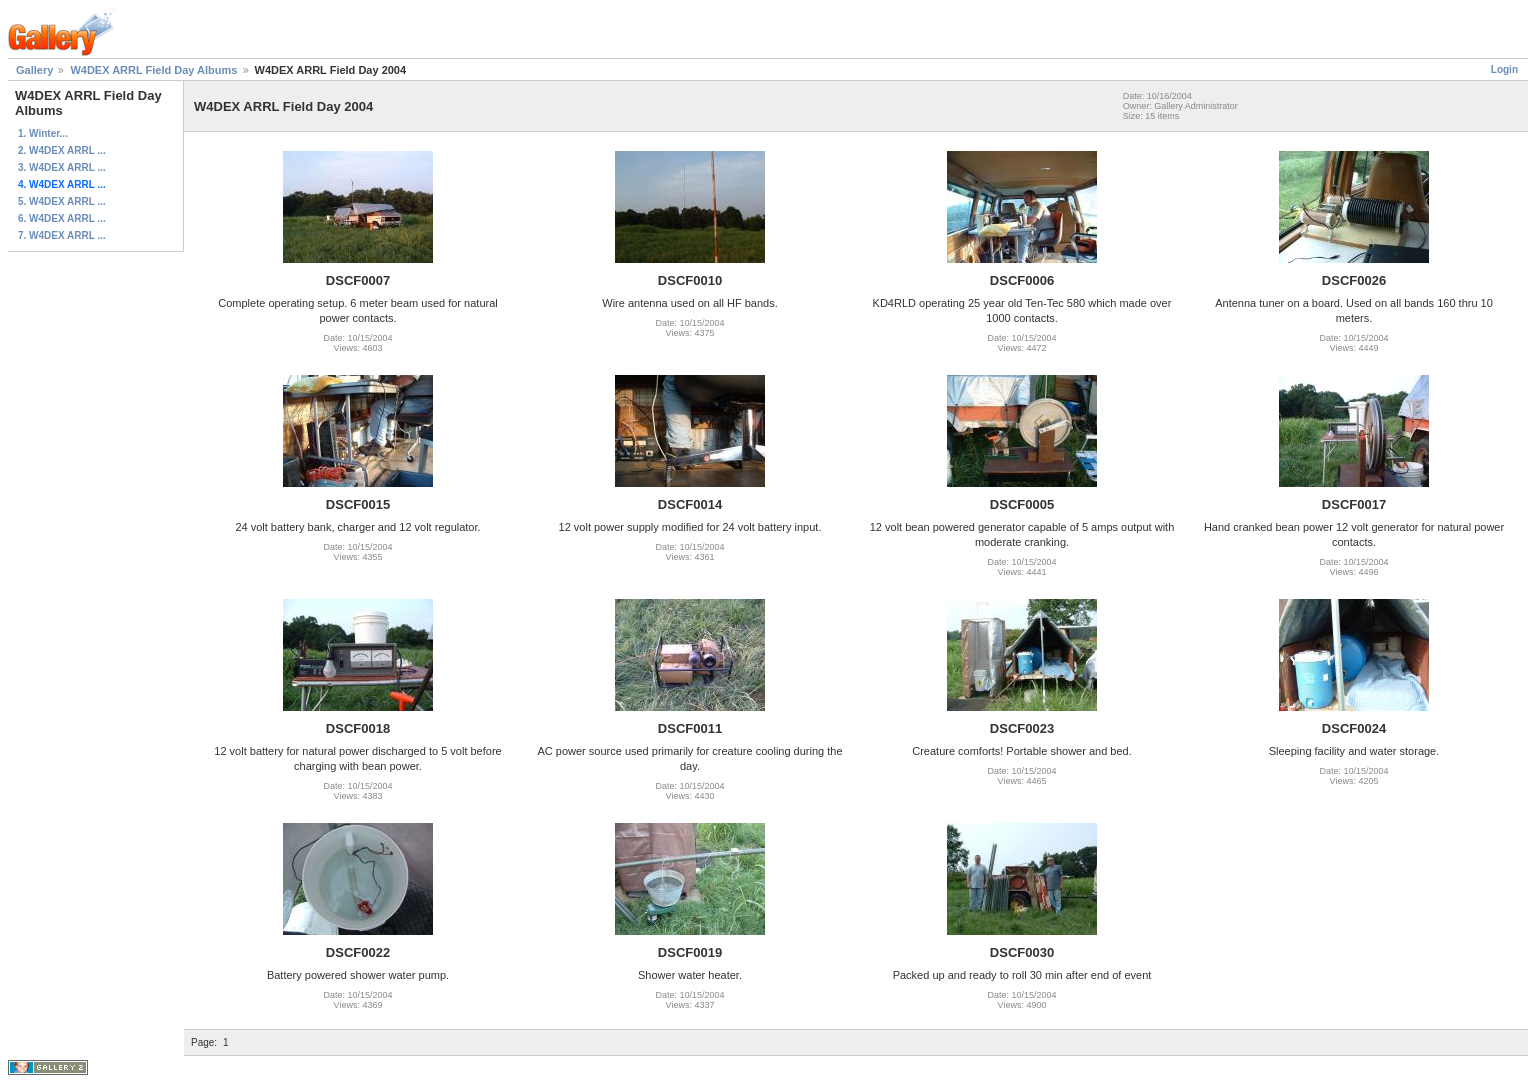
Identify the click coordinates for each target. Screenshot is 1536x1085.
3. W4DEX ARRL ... (62, 167)
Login (1504, 69)
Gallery (34, 70)
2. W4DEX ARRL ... (62, 150)
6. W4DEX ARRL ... (62, 218)
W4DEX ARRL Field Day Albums (153, 70)
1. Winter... (43, 133)
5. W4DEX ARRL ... (62, 201)
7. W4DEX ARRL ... (62, 235)
